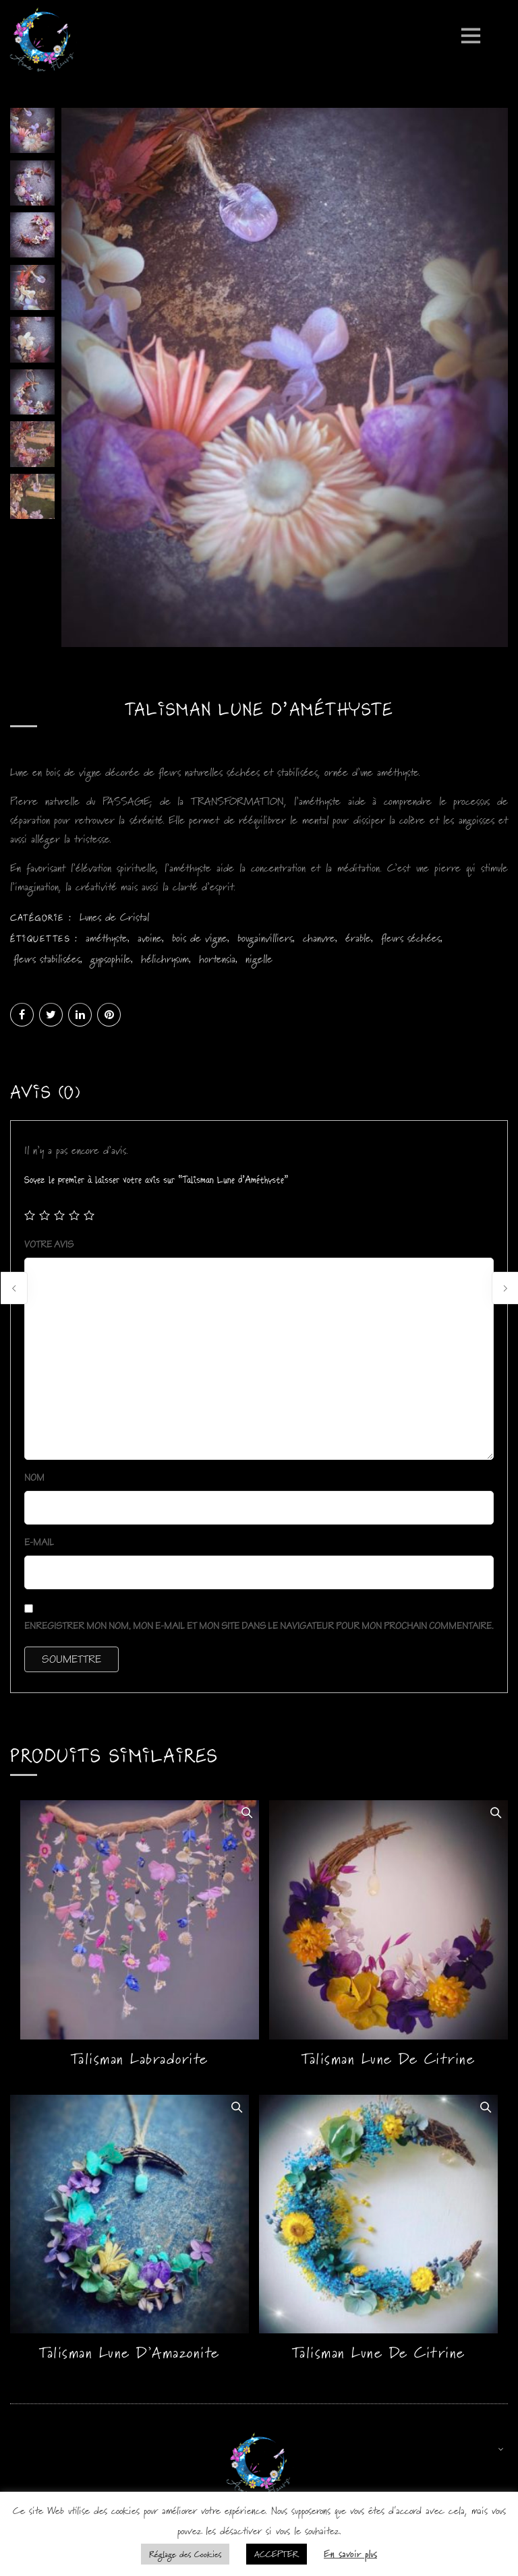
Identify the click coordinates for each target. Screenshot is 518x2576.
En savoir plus (350, 2553)
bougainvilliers (265, 942)
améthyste (106, 942)
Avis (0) (45, 1096)
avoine (150, 942)
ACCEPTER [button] (276, 2554)
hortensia (217, 963)
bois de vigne (199, 942)
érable (358, 942)
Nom (35, 1481)
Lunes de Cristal (114, 921)
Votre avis (50, 1248)
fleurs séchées (410, 942)
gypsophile (110, 963)
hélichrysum (165, 963)
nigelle (259, 963)
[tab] (45, 1098)
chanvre (319, 942)
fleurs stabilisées (46, 963)
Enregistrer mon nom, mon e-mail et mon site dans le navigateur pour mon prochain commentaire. (259, 1630)
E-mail (41, 1546)
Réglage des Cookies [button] (185, 2554)
